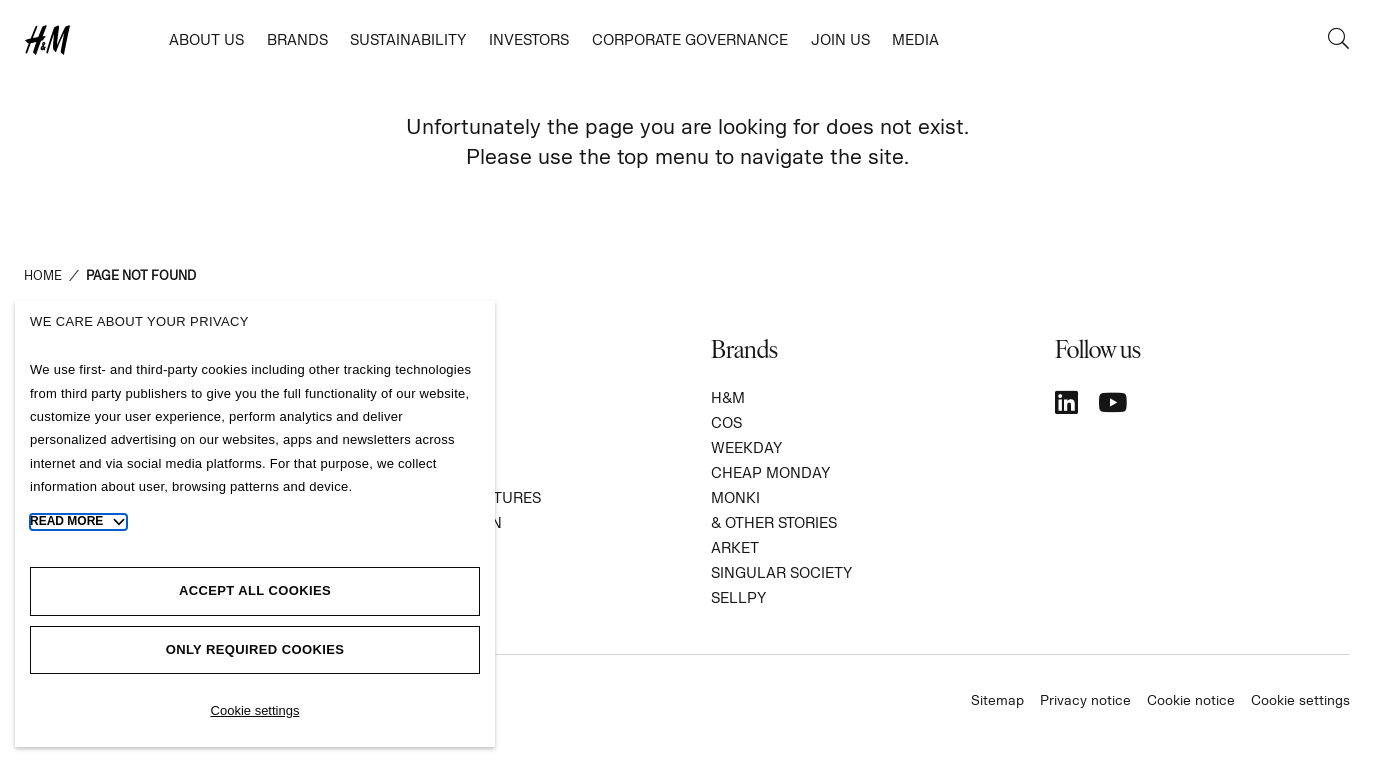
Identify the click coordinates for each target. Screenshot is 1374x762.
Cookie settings (1300, 700)
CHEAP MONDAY (770, 472)
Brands (297, 39)
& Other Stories (774, 522)
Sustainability (408, 39)
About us (206, 39)
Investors (529, 39)
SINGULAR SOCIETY (781, 572)
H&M (728, 397)
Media (915, 39)
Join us (840, 39)
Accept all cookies (255, 590)
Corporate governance (690, 39)
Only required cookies (255, 649)
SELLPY (738, 597)
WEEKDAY (746, 447)
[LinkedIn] (1066, 402)
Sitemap (997, 700)
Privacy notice (1085, 700)
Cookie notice (1191, 700)
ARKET (735, 547)
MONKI (735, 497)
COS (726, 422)
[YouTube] (1112, 402)
